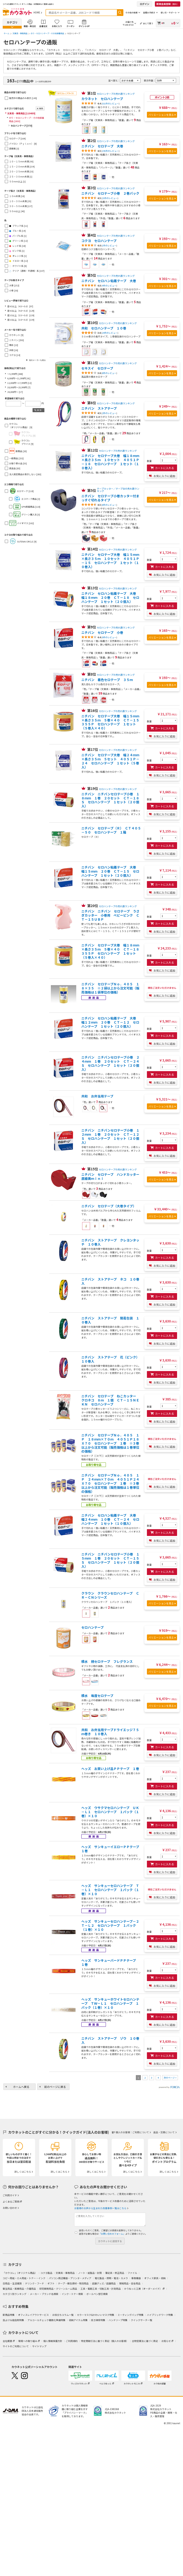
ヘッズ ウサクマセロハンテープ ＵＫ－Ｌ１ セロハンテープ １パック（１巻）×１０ (110, 1812)
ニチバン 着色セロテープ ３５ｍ (107, 680)
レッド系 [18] (17, 245)
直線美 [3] (14, 148)
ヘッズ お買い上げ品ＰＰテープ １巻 (110, 1769)
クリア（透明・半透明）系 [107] (26, 270)
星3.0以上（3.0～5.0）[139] (20, 319)
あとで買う (148, 23)
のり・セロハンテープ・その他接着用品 (47, 33)
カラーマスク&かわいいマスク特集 (95, 2314)
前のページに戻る (55, 2087)
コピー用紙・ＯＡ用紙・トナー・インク (24, 2278)
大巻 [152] (14, 285)
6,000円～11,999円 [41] (18, 378)
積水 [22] (13, 345)
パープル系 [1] (17, 235)
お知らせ (166, 2341)
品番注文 (43, 26)
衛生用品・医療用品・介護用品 (19, 2288)
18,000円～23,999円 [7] (18, 387)
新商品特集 (9, 2314)
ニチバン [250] (16, 340)
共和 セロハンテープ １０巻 (103, 328)
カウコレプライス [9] (23, 442)
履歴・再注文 (30, 26)
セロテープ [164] (17, 138)
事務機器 (136, 2278)
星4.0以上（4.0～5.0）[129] (20, 310)
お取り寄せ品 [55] (18, 463)
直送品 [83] (14, 468)
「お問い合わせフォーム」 (112, 2233)
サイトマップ (39, 2346)
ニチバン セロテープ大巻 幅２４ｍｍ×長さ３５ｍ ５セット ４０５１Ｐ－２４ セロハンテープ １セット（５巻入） (110, 761)
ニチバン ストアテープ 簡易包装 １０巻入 (110, 1320)
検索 (120, 13)
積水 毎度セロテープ (97, 1696)
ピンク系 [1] (16, 250)
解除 (41, 108)
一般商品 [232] (16, 458)
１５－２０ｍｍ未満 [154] (22, 166)
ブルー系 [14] (17, 230)
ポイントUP (84, 26)
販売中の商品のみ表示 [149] (23, 98)
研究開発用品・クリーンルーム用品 (58, 2288)
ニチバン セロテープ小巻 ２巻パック (110, 193)
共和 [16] (13, 350)
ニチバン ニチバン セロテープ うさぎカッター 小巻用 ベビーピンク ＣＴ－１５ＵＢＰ (110, 915)
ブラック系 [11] (18, 225)
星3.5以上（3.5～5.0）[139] (20, 315)
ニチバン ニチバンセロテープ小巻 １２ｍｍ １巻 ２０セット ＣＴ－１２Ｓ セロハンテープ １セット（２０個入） (110, 1136)
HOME (36, 12)
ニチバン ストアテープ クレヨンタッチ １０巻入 (110, 1242)
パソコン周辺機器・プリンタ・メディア (70, 2278)
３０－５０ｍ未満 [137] (20, 206)
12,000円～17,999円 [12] (19, 382)
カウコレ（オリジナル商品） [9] (20, 425)
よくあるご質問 (11, 2201)
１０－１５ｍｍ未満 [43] (21, 161)
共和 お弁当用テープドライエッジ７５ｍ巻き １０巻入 (110, 1732)
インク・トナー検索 (72, 2294)
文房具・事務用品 (20, 33)
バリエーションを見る (161, 115)
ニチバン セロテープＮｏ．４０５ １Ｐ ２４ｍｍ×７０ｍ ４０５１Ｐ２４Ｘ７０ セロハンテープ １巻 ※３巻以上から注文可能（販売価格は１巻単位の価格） (110, 1483)
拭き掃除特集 (98, 2320)
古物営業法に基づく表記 (145, 2341)
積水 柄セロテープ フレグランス (107, 1661)
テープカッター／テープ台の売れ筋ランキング (118, 490)
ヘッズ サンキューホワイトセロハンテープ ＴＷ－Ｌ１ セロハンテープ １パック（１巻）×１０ (110, 2003)
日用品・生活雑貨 (12, 2283)
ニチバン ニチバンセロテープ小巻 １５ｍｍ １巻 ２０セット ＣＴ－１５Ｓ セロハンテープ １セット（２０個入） (110, 1560)
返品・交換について (164, 2132)
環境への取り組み (27, 2341)
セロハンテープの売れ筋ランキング (116, 93)
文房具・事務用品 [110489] (21, 113)
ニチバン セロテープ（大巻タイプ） (108, 1206)
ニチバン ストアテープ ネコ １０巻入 (110, 1281)
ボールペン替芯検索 (97, 2294)
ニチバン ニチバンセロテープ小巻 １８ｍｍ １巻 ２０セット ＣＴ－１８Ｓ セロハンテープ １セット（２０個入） (110, 800)
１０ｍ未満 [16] (17, 196)
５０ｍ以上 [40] (17, 211)
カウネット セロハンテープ (102, 99)
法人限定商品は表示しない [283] (25, 474)
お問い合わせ (10, 2208)
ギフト (51, 2283)
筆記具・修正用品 (114, 2273)
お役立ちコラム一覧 (63, 2314)
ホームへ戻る (21, 2087)
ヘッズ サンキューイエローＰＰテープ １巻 (111, 1849)
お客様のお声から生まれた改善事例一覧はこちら (100, 2208)
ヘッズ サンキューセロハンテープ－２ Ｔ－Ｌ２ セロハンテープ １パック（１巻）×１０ (111, 1925)
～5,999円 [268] (15, 373)
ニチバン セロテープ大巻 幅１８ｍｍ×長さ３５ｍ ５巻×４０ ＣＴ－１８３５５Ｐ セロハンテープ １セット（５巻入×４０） (110, 951)
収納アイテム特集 (78, 2320)
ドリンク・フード (34, 2283)
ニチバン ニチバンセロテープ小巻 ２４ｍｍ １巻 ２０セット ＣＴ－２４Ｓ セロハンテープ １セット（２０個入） (110, 1063)
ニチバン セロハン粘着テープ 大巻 (108, 281)
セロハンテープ (92, 1627)
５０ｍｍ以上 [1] (17, 181)
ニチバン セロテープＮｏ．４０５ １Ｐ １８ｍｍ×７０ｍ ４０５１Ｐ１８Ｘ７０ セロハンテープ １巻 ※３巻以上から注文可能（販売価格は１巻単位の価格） (110, 1443)
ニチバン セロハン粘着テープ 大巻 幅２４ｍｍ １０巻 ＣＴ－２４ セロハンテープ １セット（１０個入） (110, 1519)
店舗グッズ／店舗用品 (104, 2283)
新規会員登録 (167, 4)
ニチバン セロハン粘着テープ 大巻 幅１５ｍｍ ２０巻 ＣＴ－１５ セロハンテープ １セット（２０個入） (110, 871)
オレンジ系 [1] (18, 255)
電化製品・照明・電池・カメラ (111, 2278)
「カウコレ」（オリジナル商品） (20, 2273)
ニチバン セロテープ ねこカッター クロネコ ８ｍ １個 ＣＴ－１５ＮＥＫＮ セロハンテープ (110, 1400)
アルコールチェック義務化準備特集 (46, 2320)
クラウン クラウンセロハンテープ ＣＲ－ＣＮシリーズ (110, 1595)
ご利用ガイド (10, 2195)
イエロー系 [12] (18, 260)
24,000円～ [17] (15, 391)
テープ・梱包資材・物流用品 (73, 2283)
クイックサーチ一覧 (141, 2320)
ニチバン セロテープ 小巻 (102, 632)
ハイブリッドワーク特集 (160, 2314)
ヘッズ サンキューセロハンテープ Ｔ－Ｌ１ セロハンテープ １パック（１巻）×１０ (110, 1890)
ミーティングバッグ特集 (131, 2314)
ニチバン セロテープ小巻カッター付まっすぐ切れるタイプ (110, 498)
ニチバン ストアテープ (99, 408)
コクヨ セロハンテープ (99, 241)
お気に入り (57, 26)
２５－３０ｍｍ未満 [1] (20, 176)
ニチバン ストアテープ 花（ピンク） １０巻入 (111, 1359)
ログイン (144, 4)
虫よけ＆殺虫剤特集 (13, 2320)
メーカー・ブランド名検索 (44, 2294)
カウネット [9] (16, 335)
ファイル (132, 2273)
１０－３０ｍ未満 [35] (20, 201)
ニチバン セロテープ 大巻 (102, 146)
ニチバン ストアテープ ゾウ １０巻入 (110, 2040)
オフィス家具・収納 (155, 2278)
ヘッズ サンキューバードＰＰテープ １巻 (110, 1962)
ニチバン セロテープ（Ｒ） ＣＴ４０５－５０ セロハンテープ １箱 (111, 830)
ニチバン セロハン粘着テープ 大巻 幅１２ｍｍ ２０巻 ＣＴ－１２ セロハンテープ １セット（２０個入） (110, 1022)
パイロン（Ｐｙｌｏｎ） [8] (23, 143)
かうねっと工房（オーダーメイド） (143, 2288)
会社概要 (7, 2341)
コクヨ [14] (14, 355)
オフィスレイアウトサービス (33, 2314)
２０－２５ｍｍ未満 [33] (21, 171)
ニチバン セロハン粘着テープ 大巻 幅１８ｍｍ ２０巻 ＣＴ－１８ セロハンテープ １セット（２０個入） (110, 597)
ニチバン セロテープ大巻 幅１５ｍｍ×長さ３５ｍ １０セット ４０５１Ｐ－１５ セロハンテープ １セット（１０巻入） (110, 560)
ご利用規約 (72, 2341)
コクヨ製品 (46, 2273)
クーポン (70, 26)
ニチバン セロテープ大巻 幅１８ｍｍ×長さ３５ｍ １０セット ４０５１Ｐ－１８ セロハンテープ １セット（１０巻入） (110, 462)
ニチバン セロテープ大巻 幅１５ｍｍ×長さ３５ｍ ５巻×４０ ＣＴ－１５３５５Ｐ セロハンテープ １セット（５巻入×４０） (110, 722)
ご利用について (140, 2132)
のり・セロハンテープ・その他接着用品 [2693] (26, 119)
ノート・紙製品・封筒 (90, 2273)
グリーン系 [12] (18, 240)
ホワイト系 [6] (18, 265)
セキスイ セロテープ (97, 368)
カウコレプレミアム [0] (24, 434)
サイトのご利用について (16, 2346)
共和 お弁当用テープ (97, 1096)
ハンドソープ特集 (118, 2320)
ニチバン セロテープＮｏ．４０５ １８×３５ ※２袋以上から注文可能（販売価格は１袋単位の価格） (110, 988)
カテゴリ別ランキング (14, 2294)
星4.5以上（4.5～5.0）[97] (20, 306)
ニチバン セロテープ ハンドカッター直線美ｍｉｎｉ (110, 1176)
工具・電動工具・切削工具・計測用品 (100, 2288)
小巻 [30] (13, 290)
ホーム (6, 33)
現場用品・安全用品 (129, 2283)
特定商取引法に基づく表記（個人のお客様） (104, 2341)
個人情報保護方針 (52, 2341)
